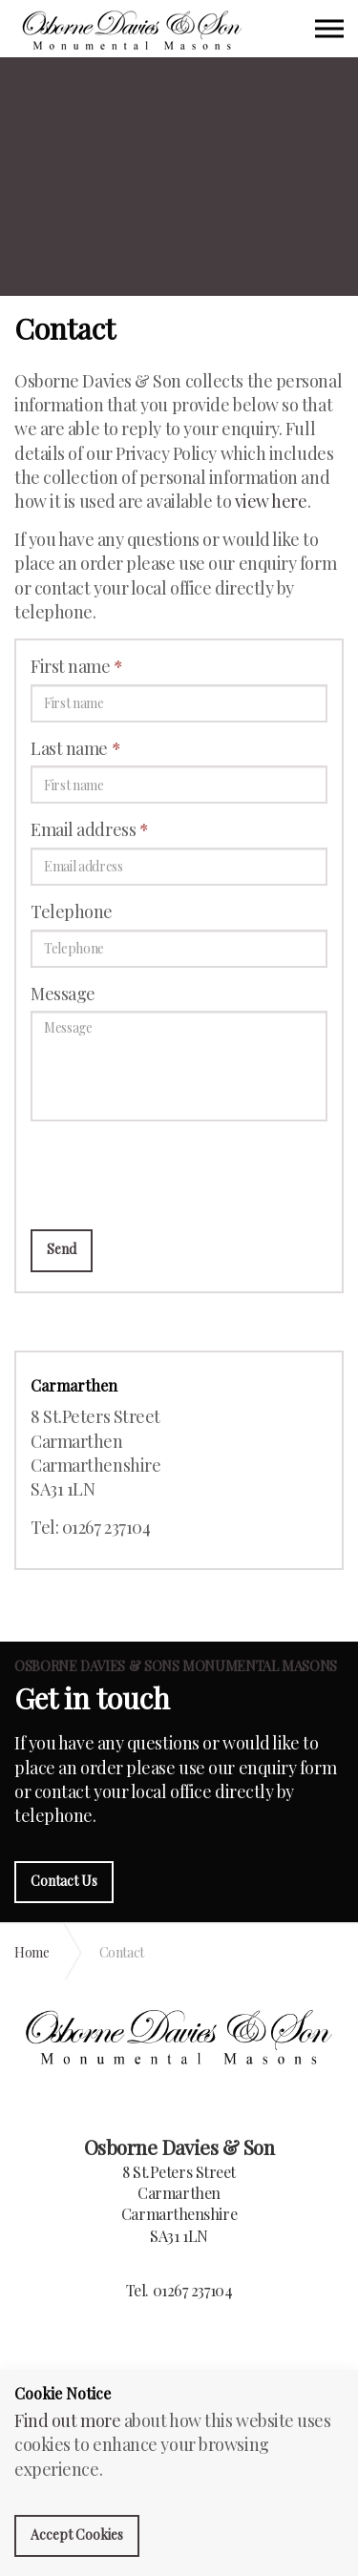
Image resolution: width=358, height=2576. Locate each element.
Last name (75, 748)
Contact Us (64, 1881)
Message (63, 993)
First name (77, 666)
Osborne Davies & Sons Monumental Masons (132, 31)
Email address (89, 829)
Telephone (72, 911)
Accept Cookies (77, 2534)
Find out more (67, 2420)
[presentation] (176, 1173)
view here (271, 501)
